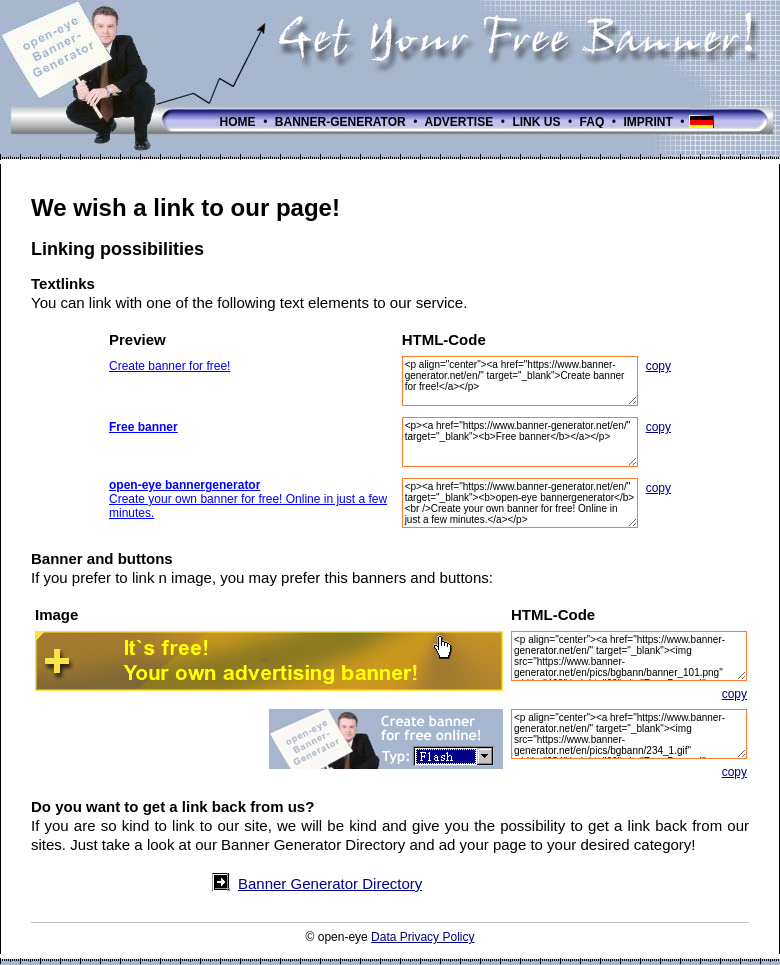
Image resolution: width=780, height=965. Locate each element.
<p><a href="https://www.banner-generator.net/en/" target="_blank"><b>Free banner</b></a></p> (520, 442)
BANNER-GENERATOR (341, 122)
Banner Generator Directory (330, 883)
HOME (237, 122)
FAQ (591, 122)
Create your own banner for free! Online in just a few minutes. (248, 499)
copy (658, 366)
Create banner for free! (169, 366)
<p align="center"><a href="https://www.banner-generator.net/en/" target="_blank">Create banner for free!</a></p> (520, 381)
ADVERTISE (459, 122)
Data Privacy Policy (422, 937)
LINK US (536, 122)
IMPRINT (648, 122)
